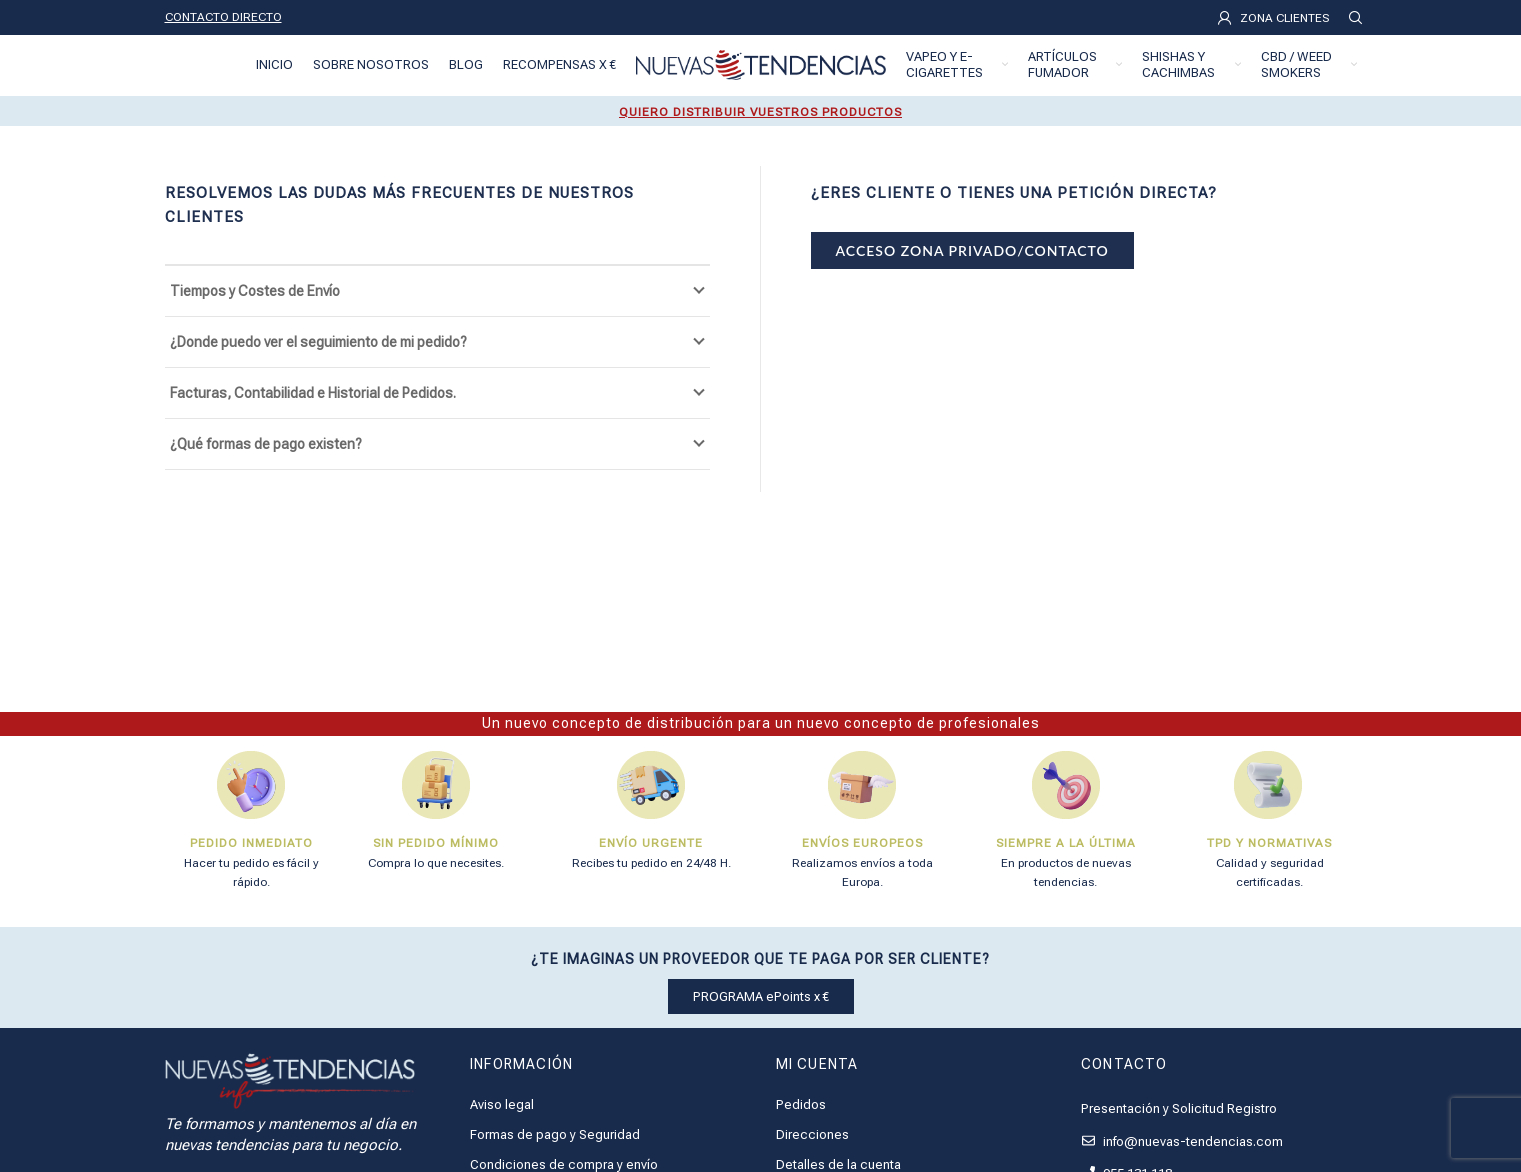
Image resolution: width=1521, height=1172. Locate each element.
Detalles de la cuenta (838, 1164)
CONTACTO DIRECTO (223, 17)
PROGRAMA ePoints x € (761, 996)
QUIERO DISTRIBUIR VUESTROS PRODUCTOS (760, 112)
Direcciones (812, 1134)
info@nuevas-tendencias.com (1182, 1141)
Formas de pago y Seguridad (555, 1134)
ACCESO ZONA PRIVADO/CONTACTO (972, 250)
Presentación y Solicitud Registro (1179, 1108)
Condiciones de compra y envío (564, 1164)
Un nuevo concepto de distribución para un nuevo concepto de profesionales (761, 723)
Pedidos (801, 1104)
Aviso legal (502, 1104)
